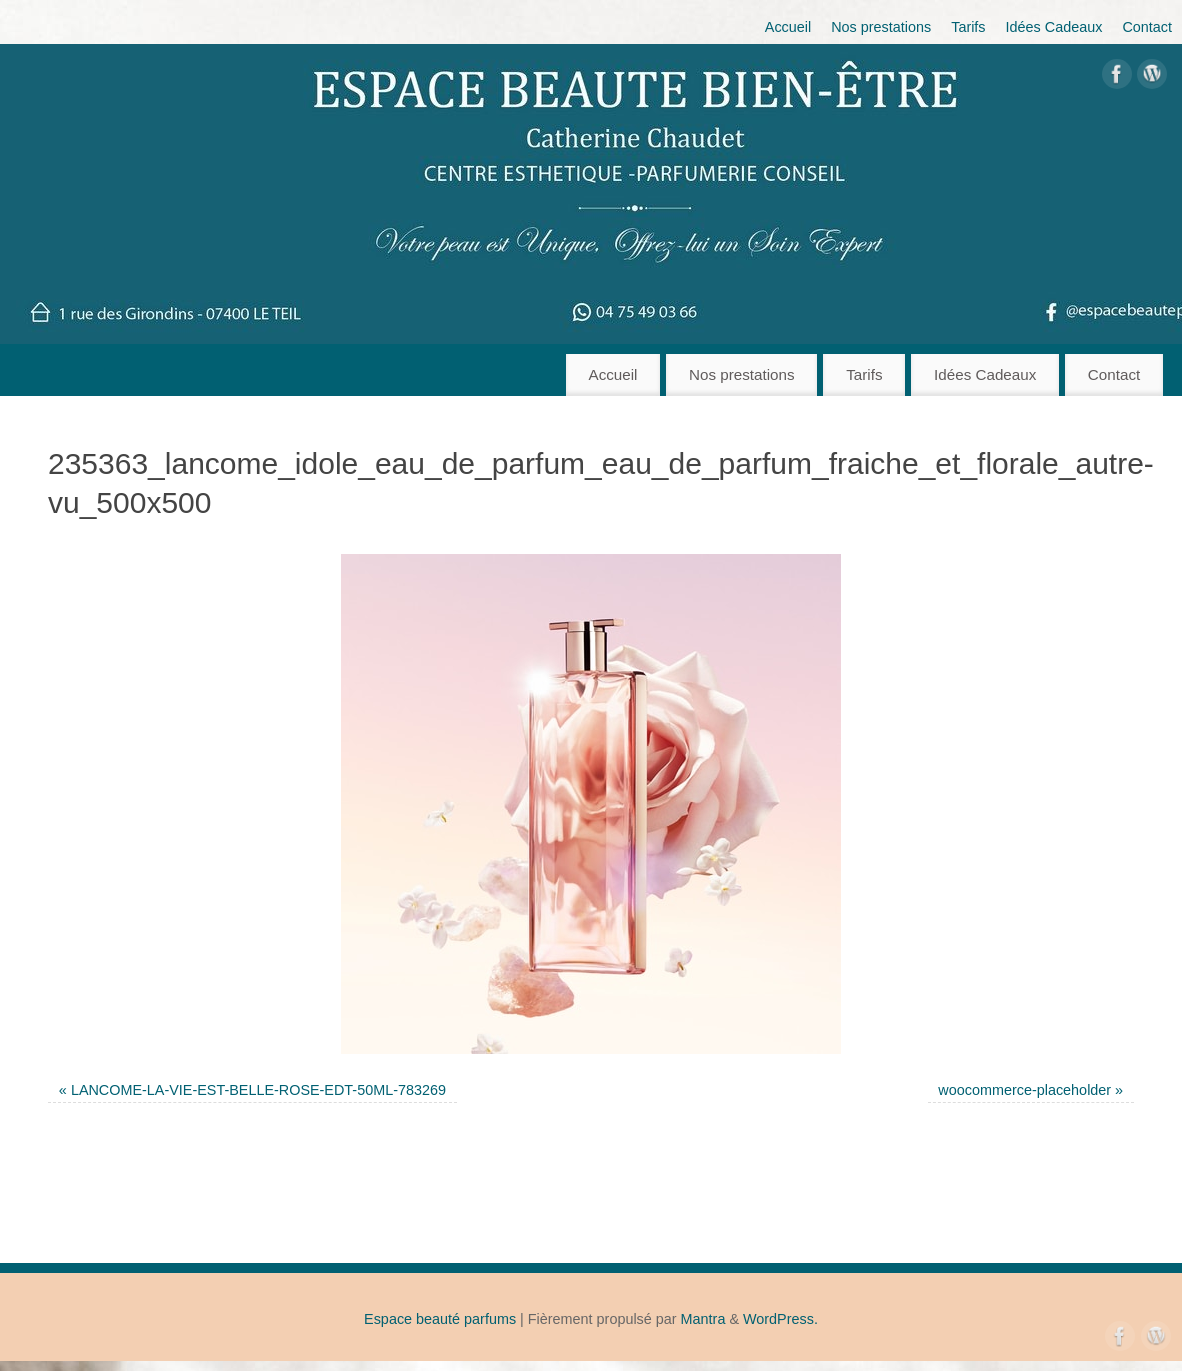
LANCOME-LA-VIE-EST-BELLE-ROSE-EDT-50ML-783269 (258, 1090)
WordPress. (780, 1319)
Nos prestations (881, 27)
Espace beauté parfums (440, 1319)
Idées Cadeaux (1054, 27)
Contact (1147, 27)
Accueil (788, 27)
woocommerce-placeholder (1024, 1090)
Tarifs (968, 27)
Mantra (703, 1319)
